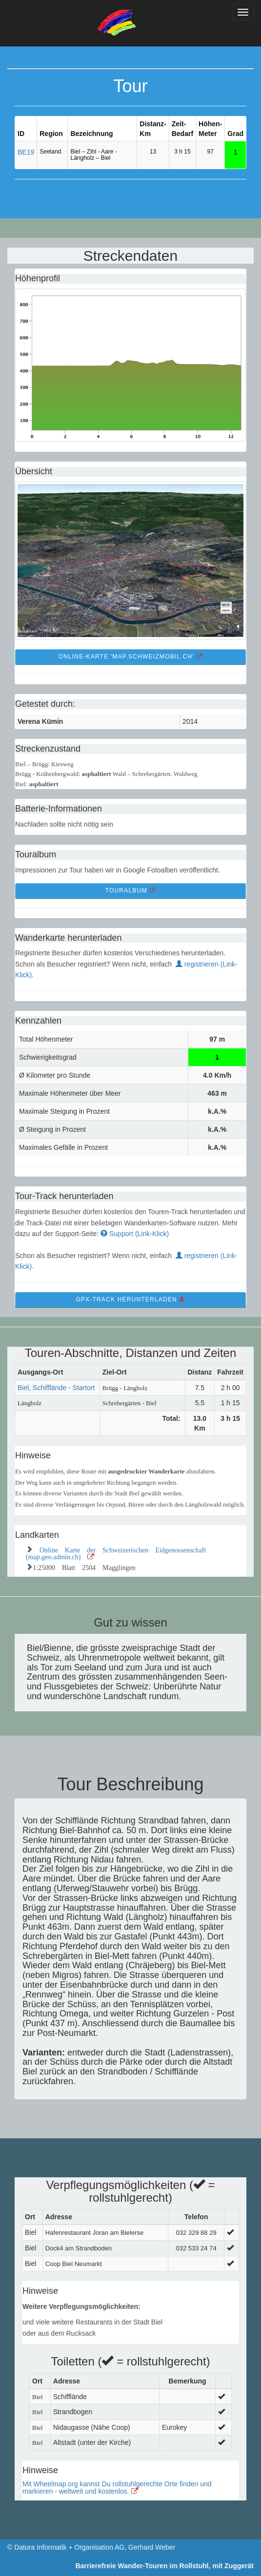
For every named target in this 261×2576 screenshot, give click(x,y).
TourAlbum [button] (130, 890)
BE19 (26, 152)
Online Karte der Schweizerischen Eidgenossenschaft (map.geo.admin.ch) (116, 1552)
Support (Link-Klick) (134, 1234)
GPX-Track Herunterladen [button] (130, 1299)
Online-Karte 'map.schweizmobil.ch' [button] (130, 656)
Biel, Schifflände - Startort (56, 1388)
